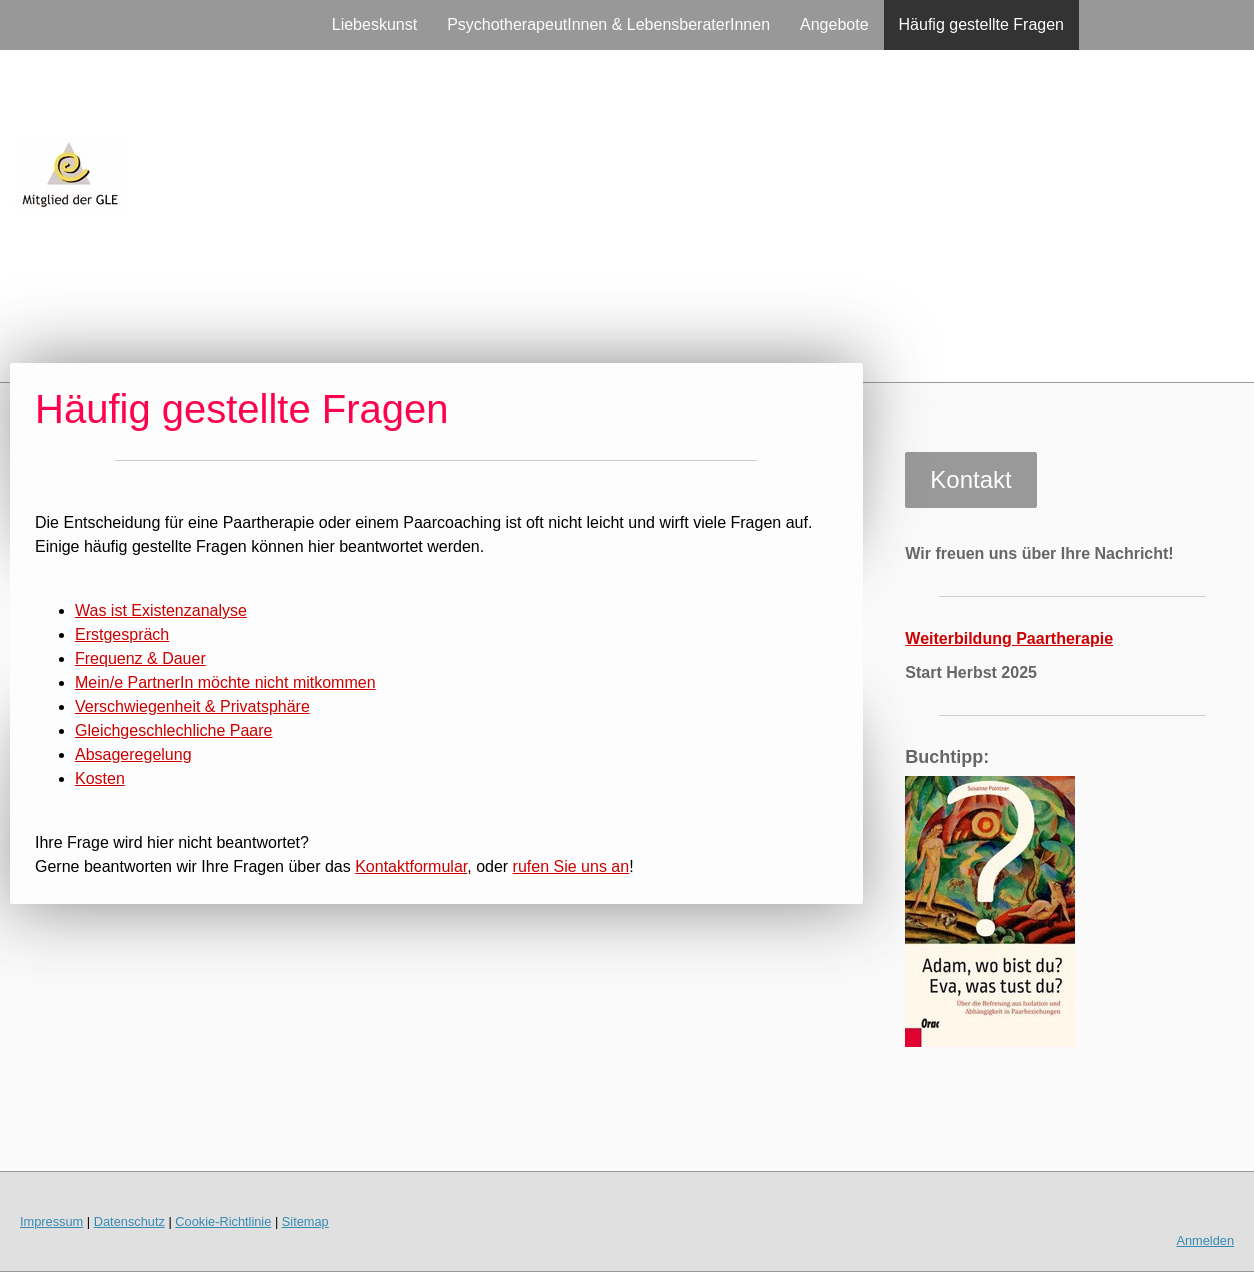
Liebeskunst (374, 24)
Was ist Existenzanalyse (161, 610)
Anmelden (1205, 1240)
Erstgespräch (122, 634)
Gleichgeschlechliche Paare (173, 730)
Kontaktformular (411, 866)
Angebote (834, 24)
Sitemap (305, 1221)
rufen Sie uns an (571, 866)
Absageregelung (133, 754)
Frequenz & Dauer (140, 658)
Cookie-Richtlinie (223, 1221)
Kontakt (970, 479)
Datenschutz (129, 1221)
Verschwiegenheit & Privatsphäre (192, 706)
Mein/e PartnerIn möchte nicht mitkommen (225, 682)
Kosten (100, 778)
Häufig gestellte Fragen (981, 24)
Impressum (51, 1221)
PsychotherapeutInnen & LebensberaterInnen (608, 24)
